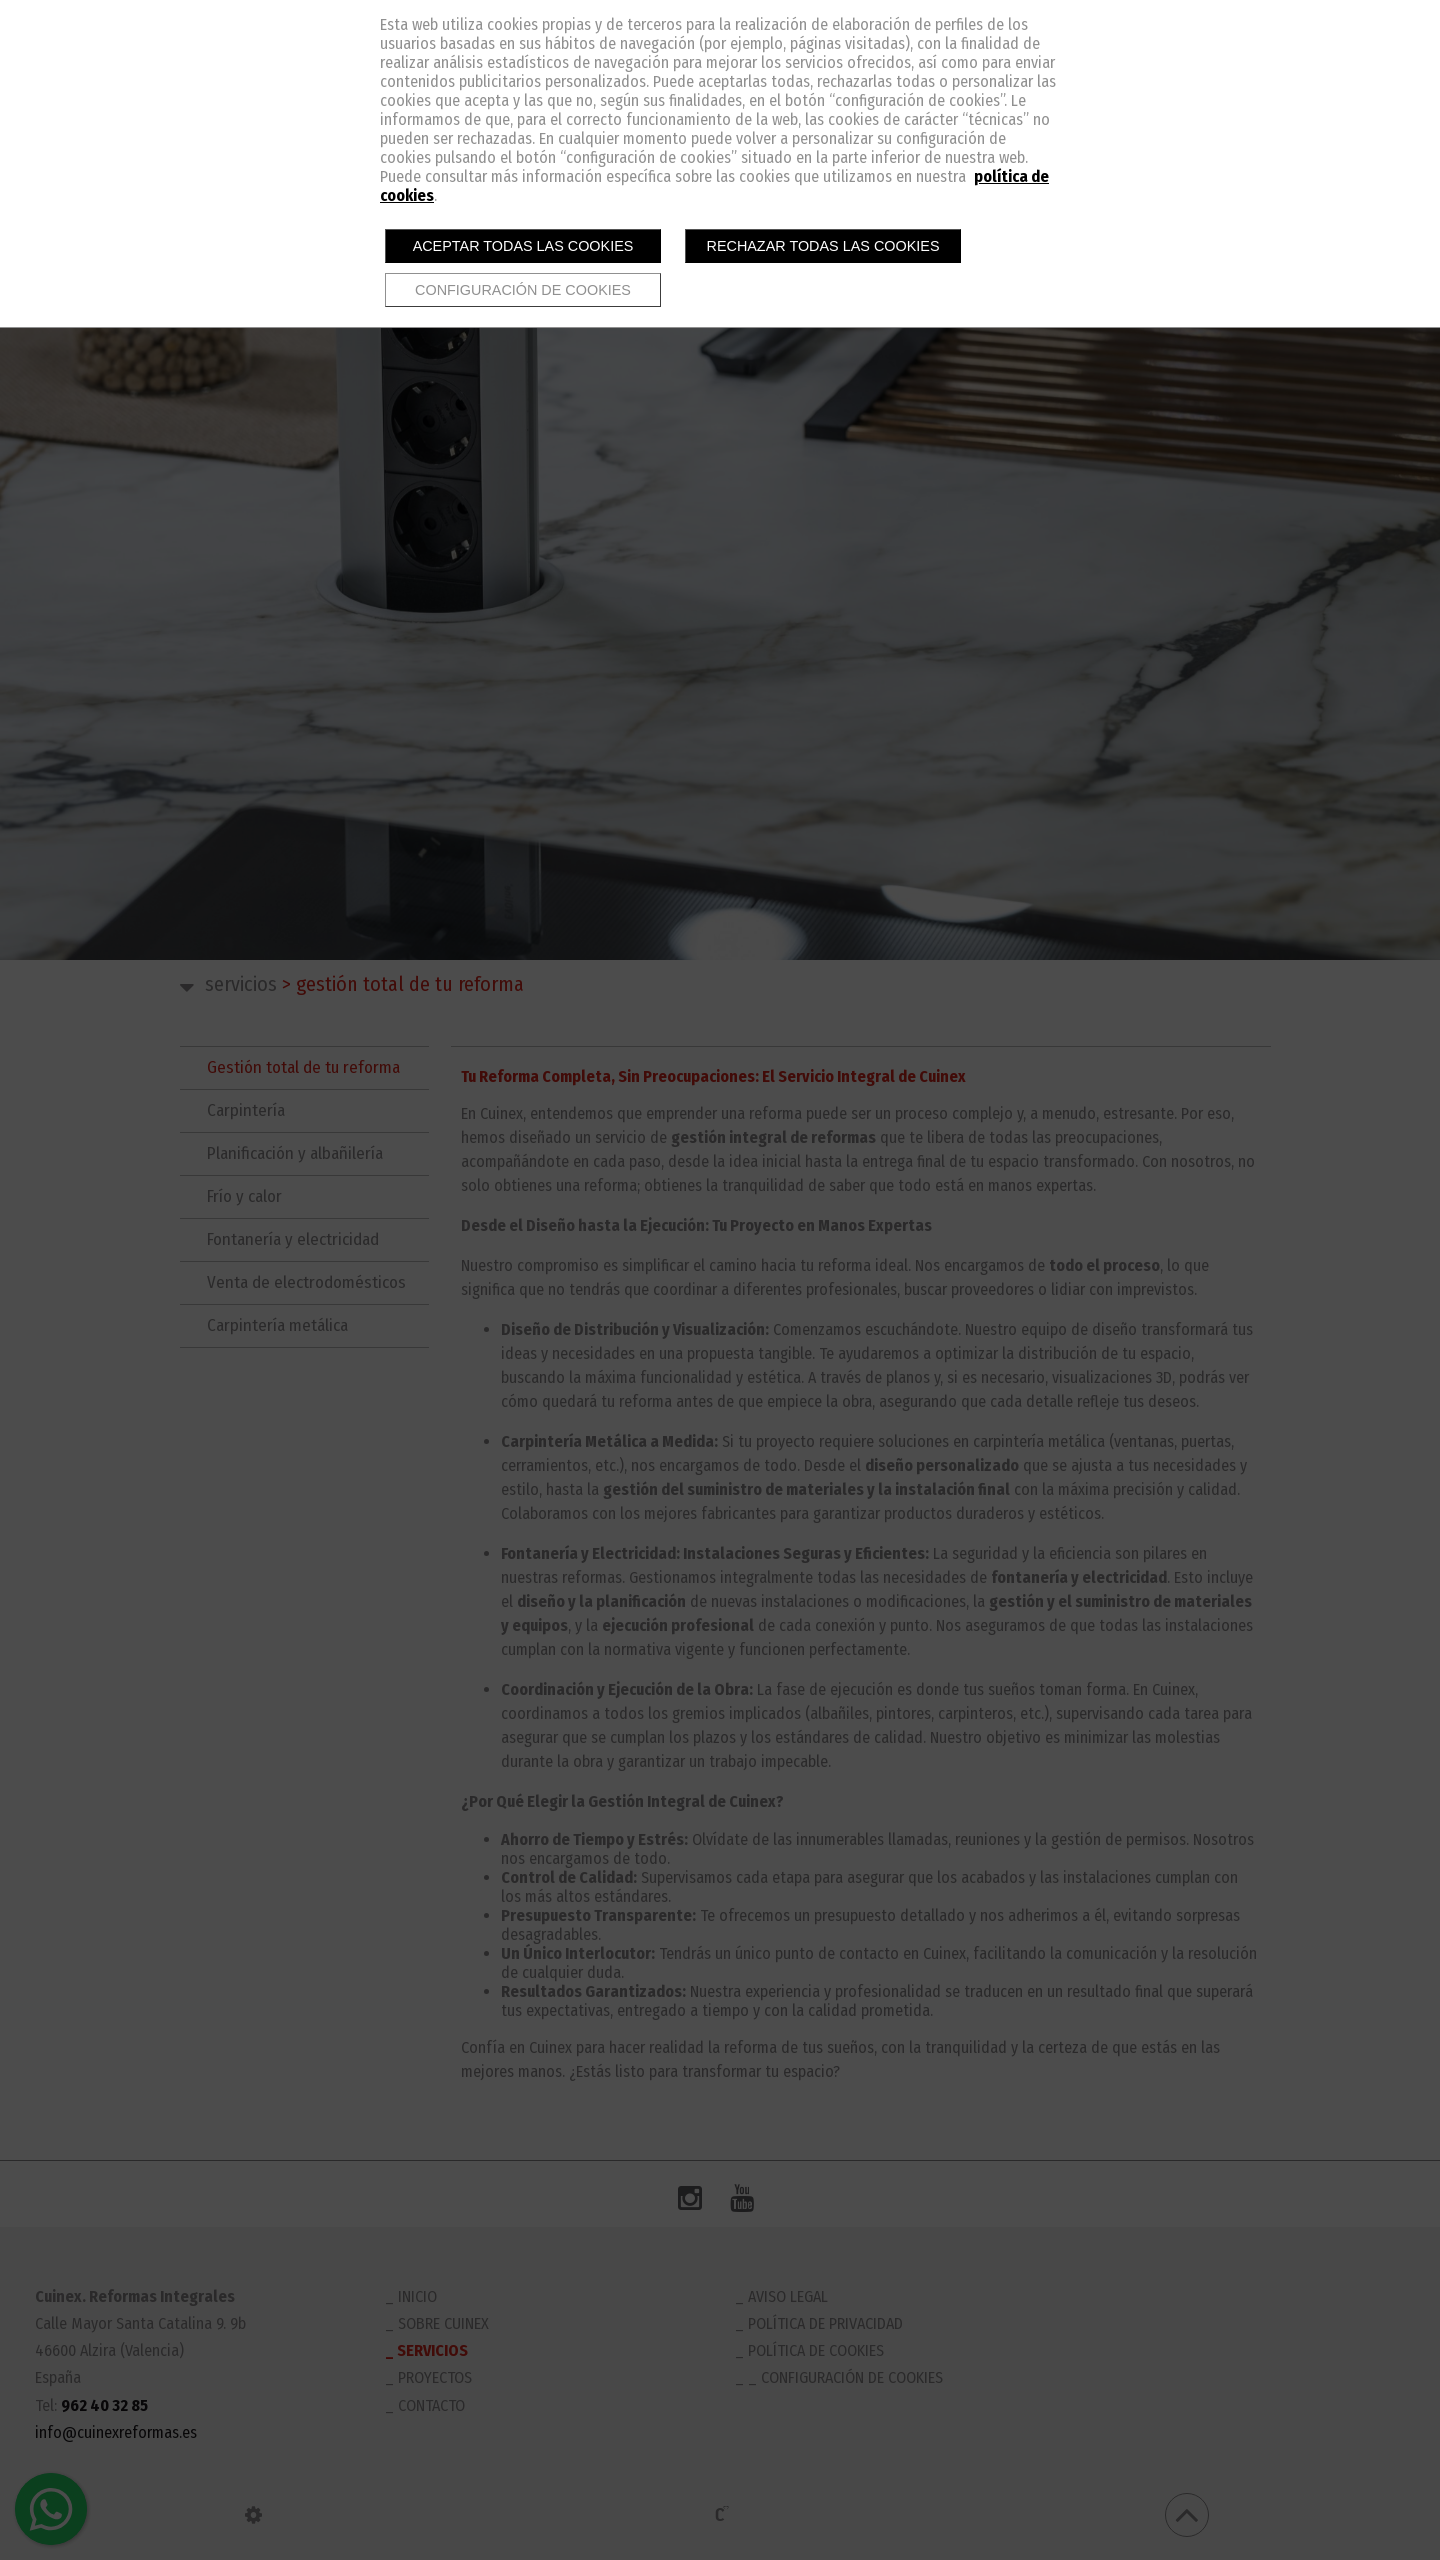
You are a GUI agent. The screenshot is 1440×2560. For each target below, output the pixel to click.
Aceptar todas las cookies (523, 246)
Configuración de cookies (523, 290)
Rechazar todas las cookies (823, 246)
